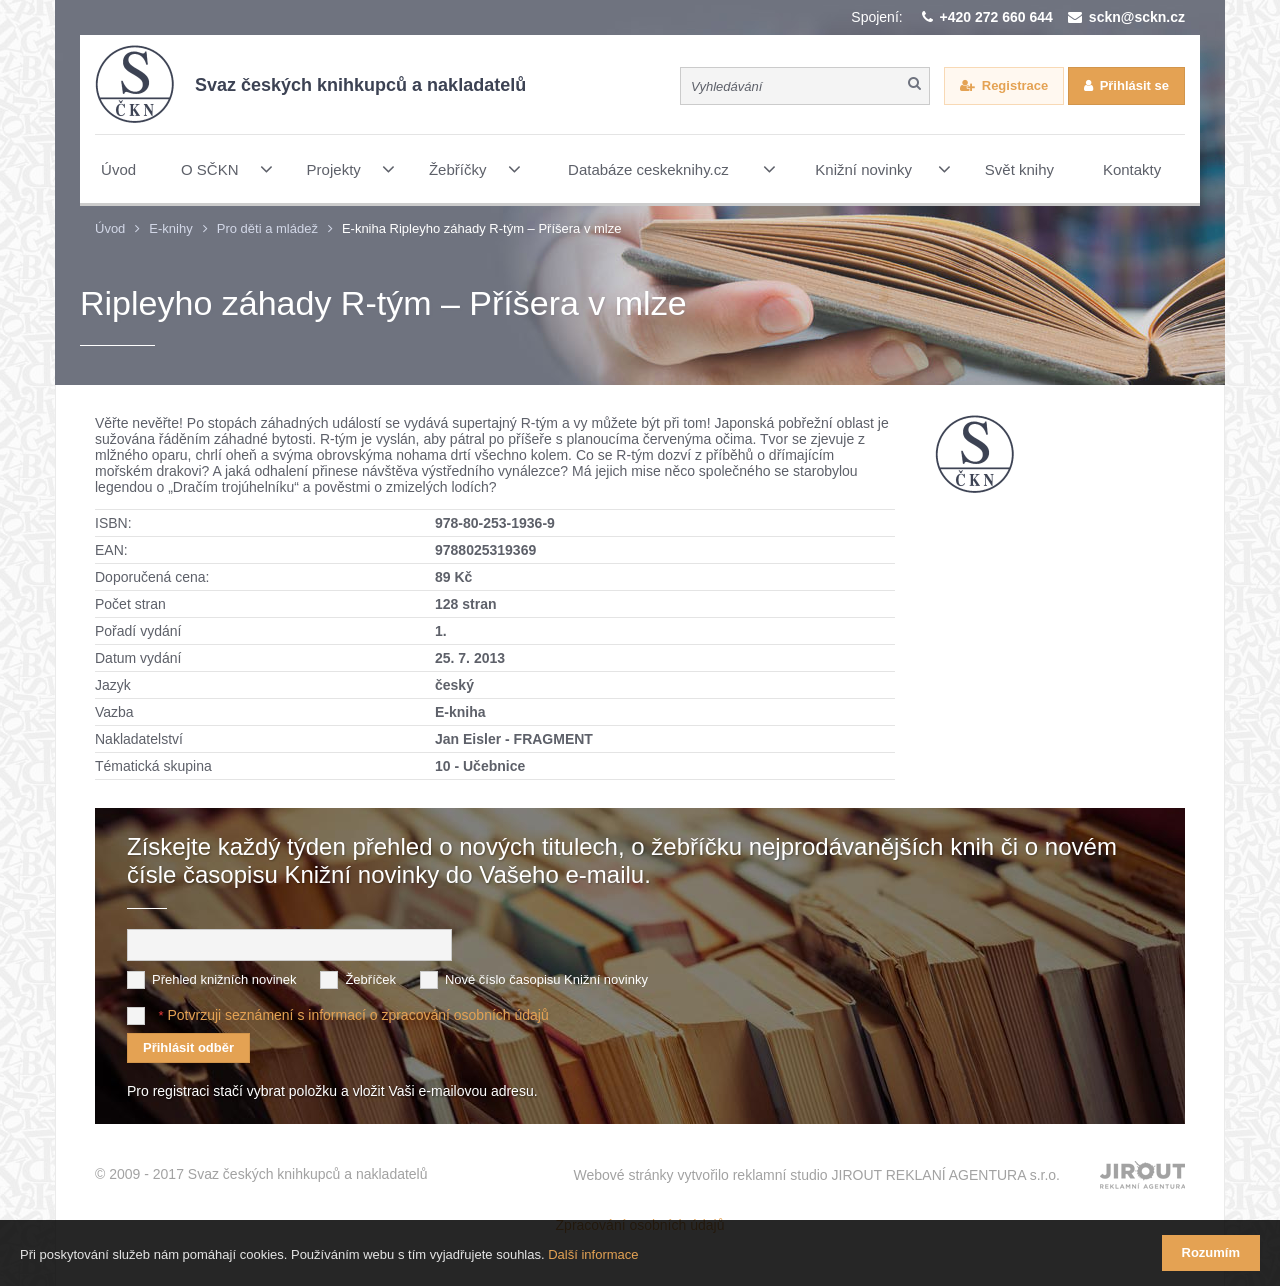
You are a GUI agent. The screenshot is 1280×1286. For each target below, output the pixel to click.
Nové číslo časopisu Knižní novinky (546, 979)
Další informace (593, 1254)
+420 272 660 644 (996, 17)
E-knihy (170, 228)
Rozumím (1211, 1252)
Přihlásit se (1134, 85)
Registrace (1015, 85)
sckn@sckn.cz (1137, 17)
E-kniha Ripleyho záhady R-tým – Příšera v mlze (482, 228)
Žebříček (370, 979)
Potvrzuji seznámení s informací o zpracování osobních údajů (357, 1015)
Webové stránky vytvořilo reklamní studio (816, 1175)
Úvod (110, 228)
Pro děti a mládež (267, 228)
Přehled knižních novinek (224, 979)
